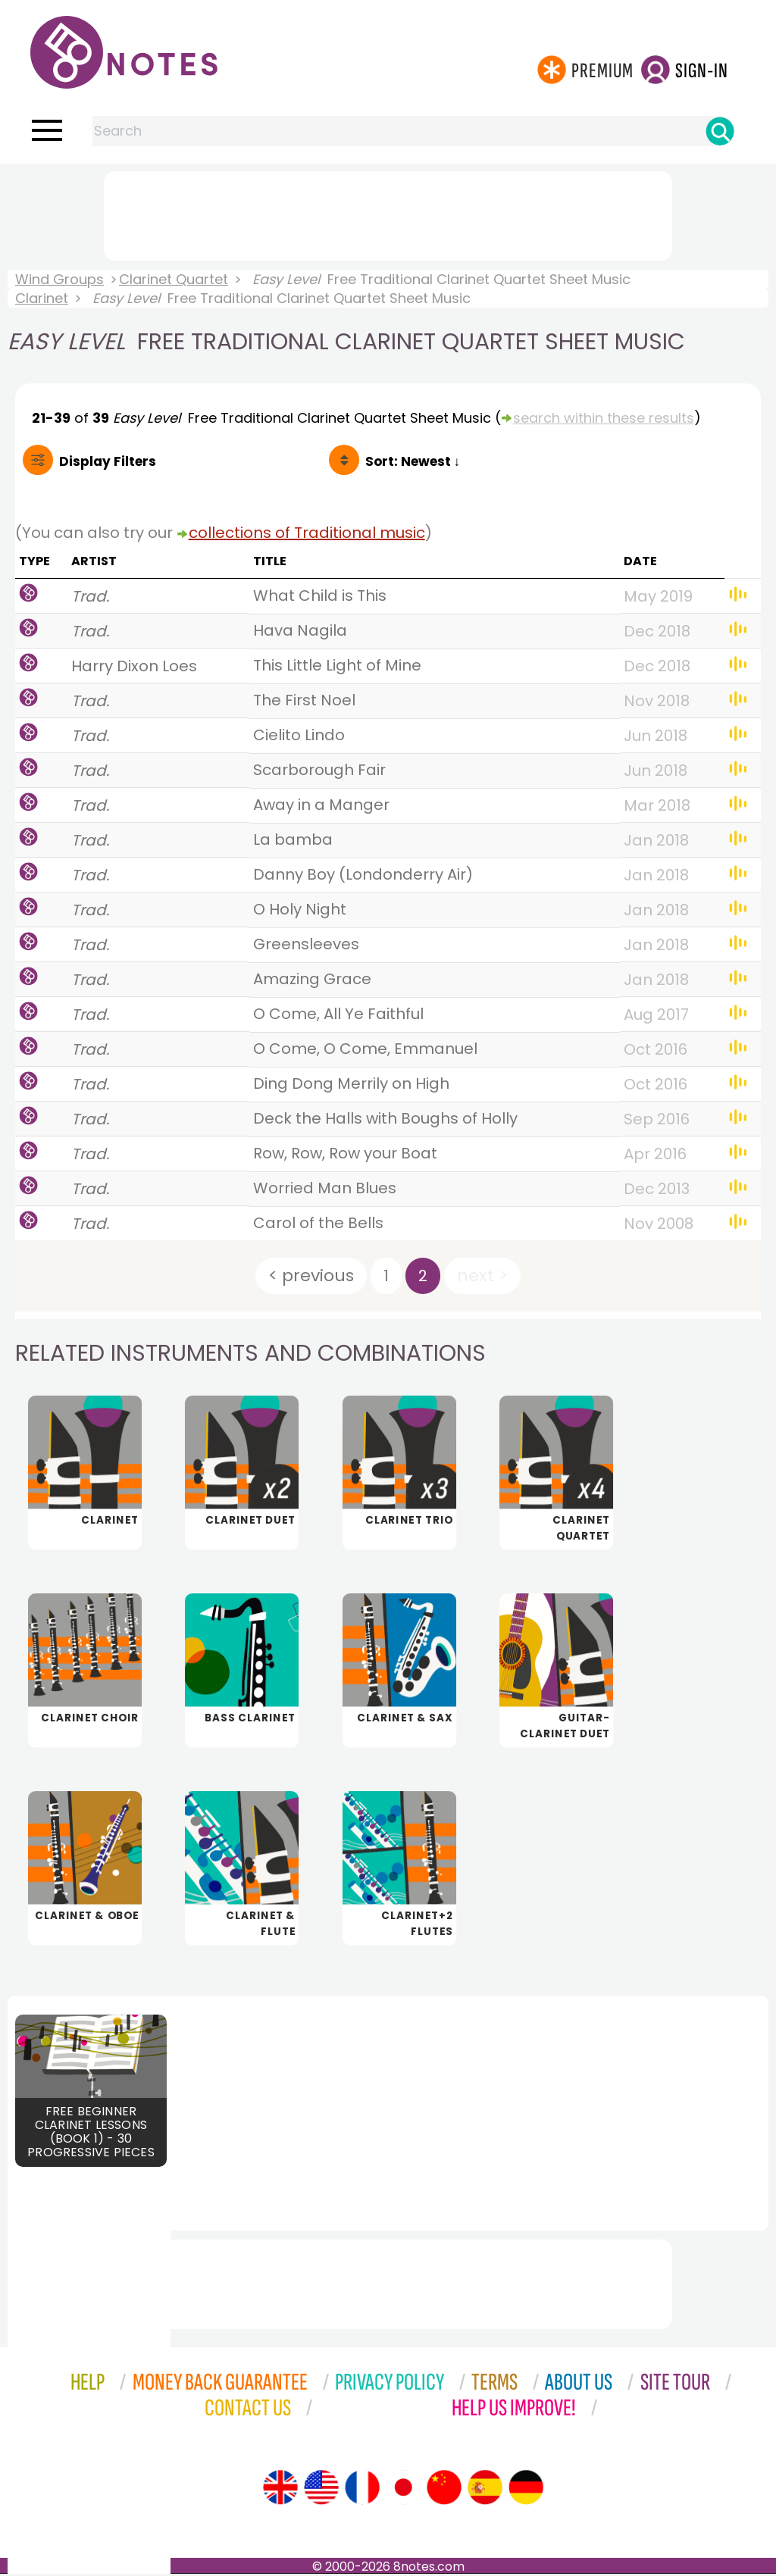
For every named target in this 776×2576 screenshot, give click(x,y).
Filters (107, 461)
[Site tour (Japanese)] (403, 2490)
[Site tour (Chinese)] (444, 2490)
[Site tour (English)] (280, 2490)
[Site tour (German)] (526, 2490)
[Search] (720, 131)
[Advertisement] (388, 213)
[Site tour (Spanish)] (485, 2490)
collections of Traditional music (307, 532)
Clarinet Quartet (173, 279)
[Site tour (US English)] (321, 2490)
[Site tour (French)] (362, 2490)
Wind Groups (59, 279)
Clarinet (41, 298)
